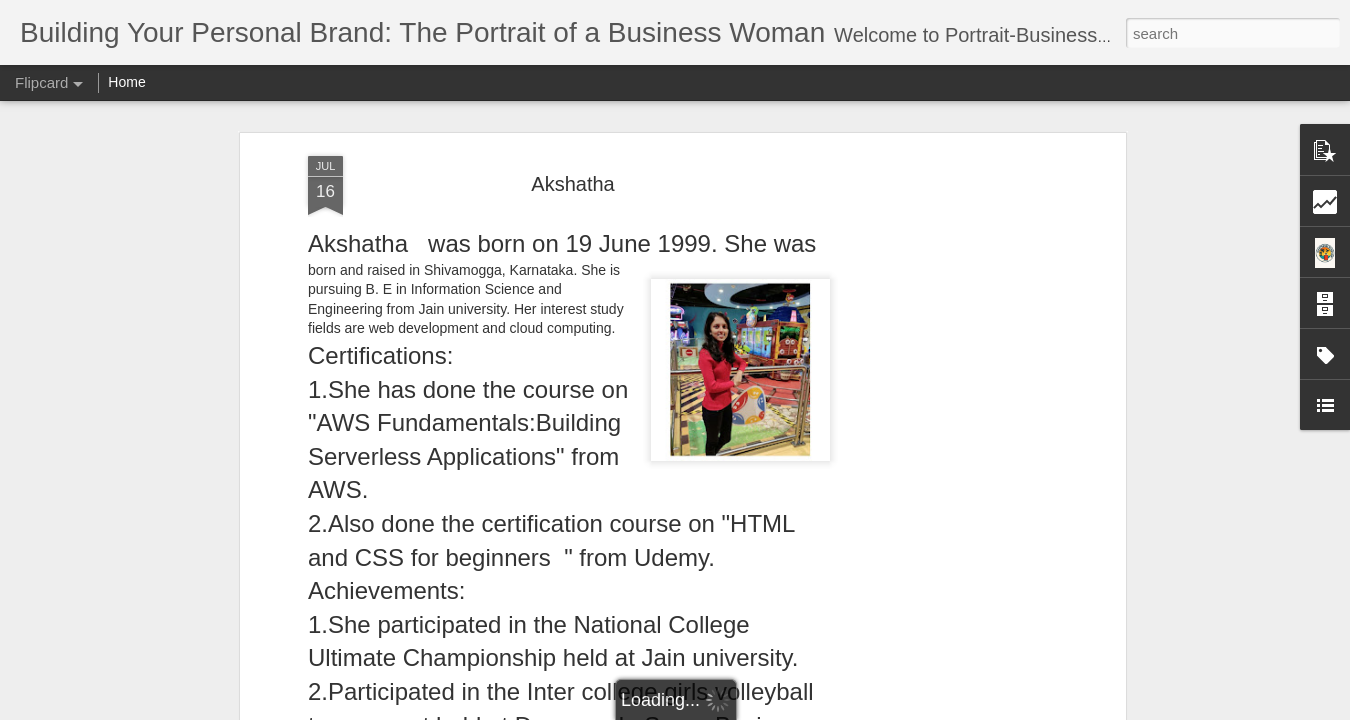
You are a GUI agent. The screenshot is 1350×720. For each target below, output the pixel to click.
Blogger (737, 709)
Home (126, 82)
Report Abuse (796, 709)
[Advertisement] (948, 361)
